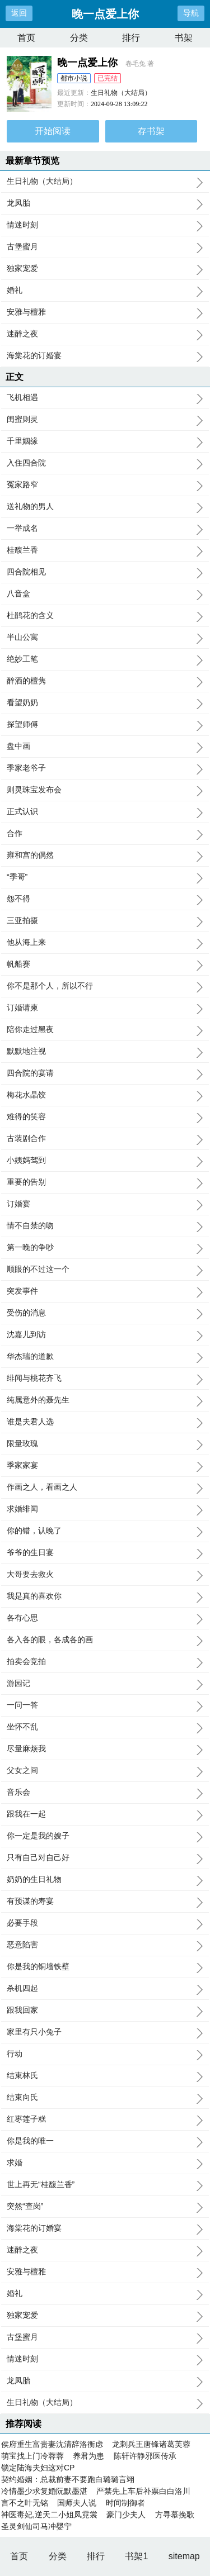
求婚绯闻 (105, 1509)
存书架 (151, 131)
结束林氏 (105, 2076)
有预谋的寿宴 (105, 1902)
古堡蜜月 (105, 247)
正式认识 (105, 812)
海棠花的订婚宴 (105, 356)
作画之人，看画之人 (105, 1487)
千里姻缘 (105, 441)
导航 (191, 12)
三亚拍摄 (105, 921)
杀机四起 (105, 1989)
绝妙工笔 (105, 659)
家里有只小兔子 (105, 2032)
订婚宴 (105, 1204)
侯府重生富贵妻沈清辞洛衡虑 (52, 2444)
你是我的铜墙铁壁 (105, 1967)
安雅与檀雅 (105, 312)
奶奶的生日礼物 (105, 1880)
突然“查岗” (105, 2207)
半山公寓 (105, 638)
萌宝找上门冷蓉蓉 (32, 2455)
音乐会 (105, 1793)
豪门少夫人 (126, 2514)
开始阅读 (53, 131)
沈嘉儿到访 (105, 1335)
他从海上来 (105, 943)
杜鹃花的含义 (105, 616)
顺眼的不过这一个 (105, 1270)
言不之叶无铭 (24, 2502)
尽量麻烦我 (105, 1749)
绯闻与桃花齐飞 (105, 1378)
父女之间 (105, 1771)
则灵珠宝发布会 (105, 790)
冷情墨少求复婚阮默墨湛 (44, 2491)
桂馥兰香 (105, 550)
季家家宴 (105, 1466)
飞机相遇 (105, 398)
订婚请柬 (105, 1008)
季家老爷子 (105, 768)
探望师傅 (105, 725)
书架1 (136, 2556)
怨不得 (105, 899)
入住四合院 (105, 463)
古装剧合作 (105, 1139)
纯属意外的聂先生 (105, 1400)
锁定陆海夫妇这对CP (37, 2467)
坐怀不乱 (105, 1727)
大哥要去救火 (105, 1575)
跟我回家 (105, 2010)
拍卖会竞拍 (105, 1662)
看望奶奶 (105, 703)
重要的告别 (105, 1182)
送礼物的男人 (105, 507)
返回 (19, 12)
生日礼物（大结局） (121, 93)
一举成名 (105, 529)
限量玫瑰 (105, 1444)
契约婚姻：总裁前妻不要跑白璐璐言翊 (67, 2479)
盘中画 (105, 747)
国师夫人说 (76, 2502)
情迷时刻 (105, 225)
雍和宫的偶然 (105, 855)
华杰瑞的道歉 (105, 1357)
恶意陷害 (105, 1945)
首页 (26, 37)
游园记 (105, 1684)
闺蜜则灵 (105, 420)
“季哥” (105, 877)
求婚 (105, 2163)
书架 (184, 37)
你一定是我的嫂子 (105, 1836)
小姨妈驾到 (105, 1161)
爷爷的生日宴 (105, 1553)
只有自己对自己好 (105, 1858)
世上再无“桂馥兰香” (105, 2185)
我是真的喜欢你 (105, 1596)
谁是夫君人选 (105, 1422)
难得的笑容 (105, 1117)
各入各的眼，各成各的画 (105, 1640)
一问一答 (105, 1705)
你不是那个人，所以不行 (105, 986)
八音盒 (105, 594)
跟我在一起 (105, 1814)
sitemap (184, 2556)
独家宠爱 (105, 269)
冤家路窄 (105, 485)
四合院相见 (105, 572)
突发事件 (105, 1291)
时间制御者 (125, 2502)
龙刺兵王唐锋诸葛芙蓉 (151, 2444)
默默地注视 (105, 1052)
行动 (105, 2054)
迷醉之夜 (105, 334)
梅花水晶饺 (105, 1095)
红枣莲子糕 (105, 2119)
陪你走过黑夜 (105, 1030)
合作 (105, 834)
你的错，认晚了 (105, 1531)
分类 (79, 37)
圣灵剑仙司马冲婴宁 (36, 2526)
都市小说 (73, 78)
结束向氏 (105, 2098)
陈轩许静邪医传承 (145, 2455)
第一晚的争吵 (105, 1248)
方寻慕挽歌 (174, 2514)
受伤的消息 (105, 1313)
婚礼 (105, 291)
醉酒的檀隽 (105, 681)
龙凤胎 (105, 203)
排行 (131, 37)
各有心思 (105, 1618)
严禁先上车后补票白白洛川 (143, 2491)
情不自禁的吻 (105, 1226)
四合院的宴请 (105, 1073)
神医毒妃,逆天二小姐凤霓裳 (49, 2514)
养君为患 (88, 2455)
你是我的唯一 (105, 2141)
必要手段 (105, 1923)
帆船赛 (105, 964)
